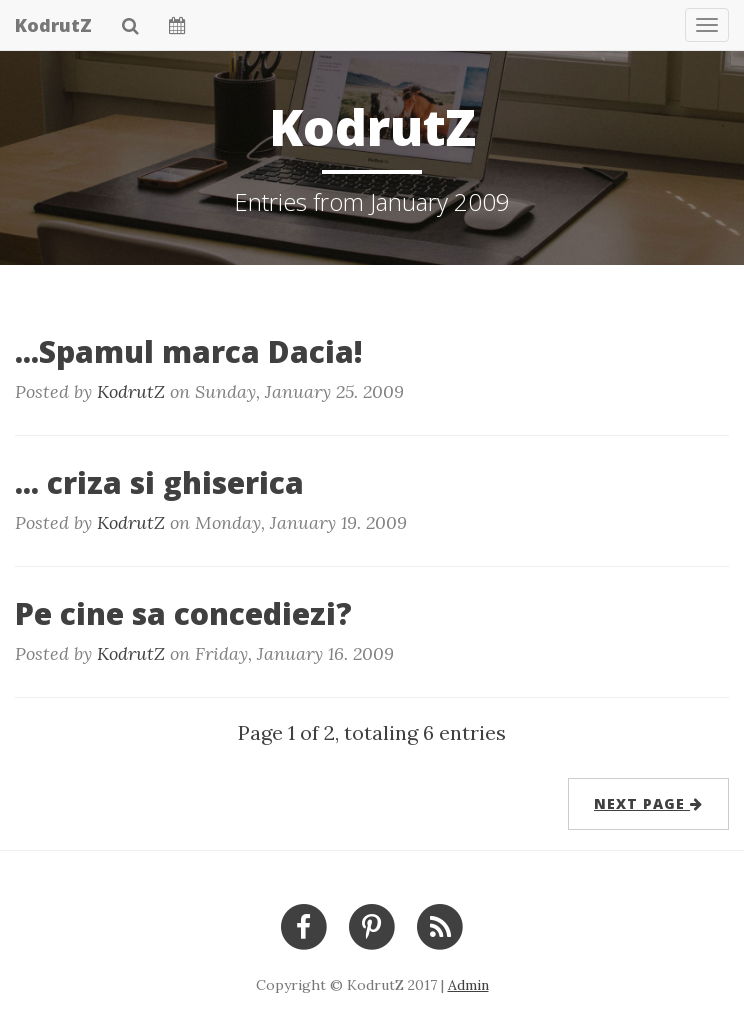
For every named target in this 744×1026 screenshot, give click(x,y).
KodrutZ (53, 25)
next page (648, 803)
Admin (468, 985)
